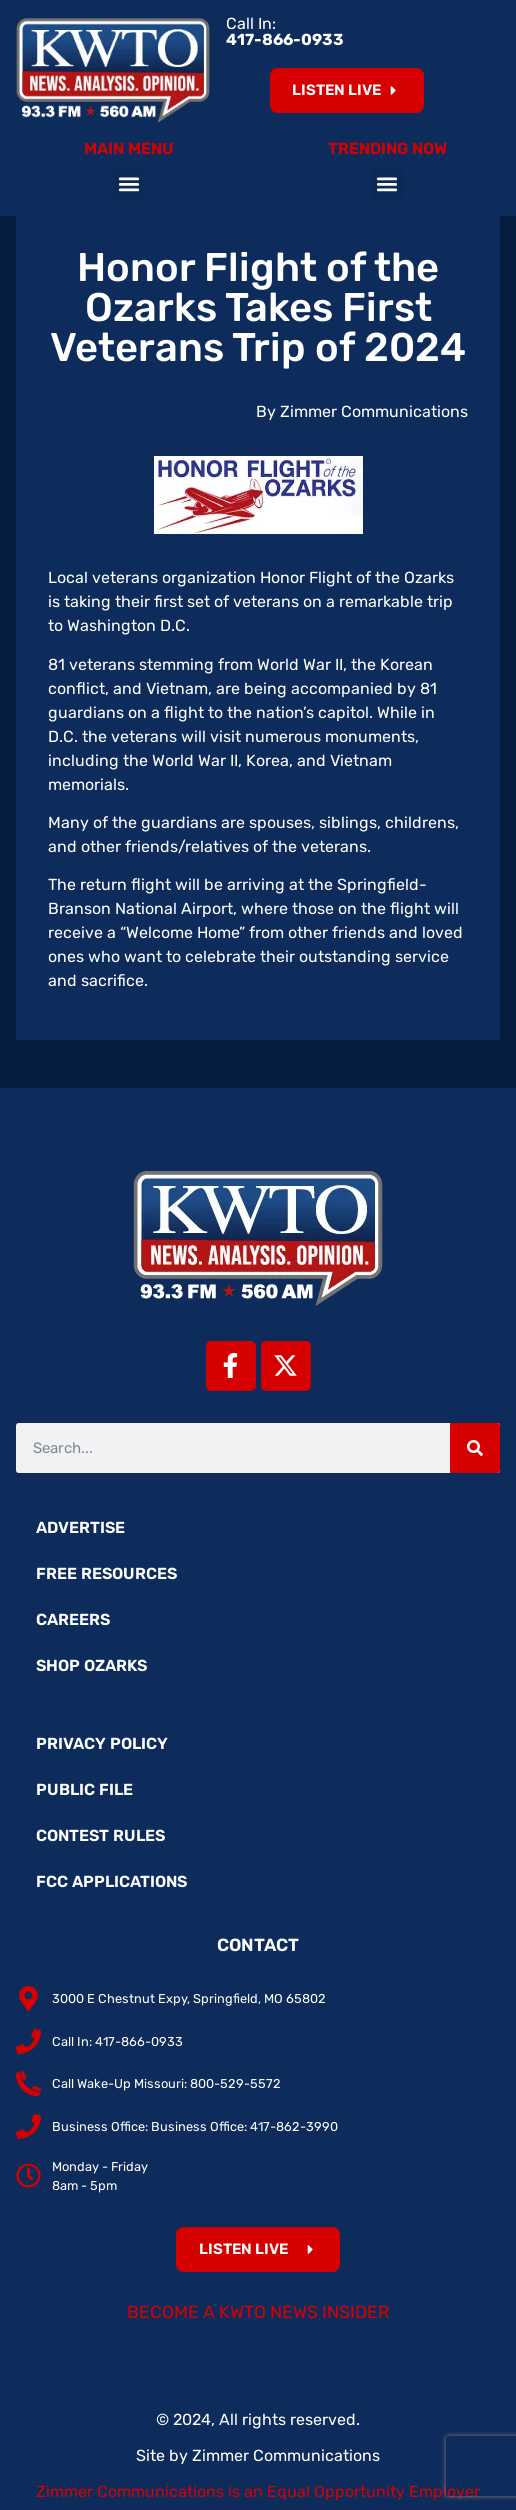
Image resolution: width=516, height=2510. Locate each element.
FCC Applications (111, 1881)
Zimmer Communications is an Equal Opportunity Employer (258, 2491)
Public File (84, 1789)
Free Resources (106, 1573)
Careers (73, 1619)
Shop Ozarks (91, 1665)
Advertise (80, 1527)
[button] (129, 183)
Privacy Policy (102, 1743)
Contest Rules (100, 1835)
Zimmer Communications (286, 2455)
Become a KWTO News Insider (258, 2312)
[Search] (475, 1448)
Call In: (285, 31)
